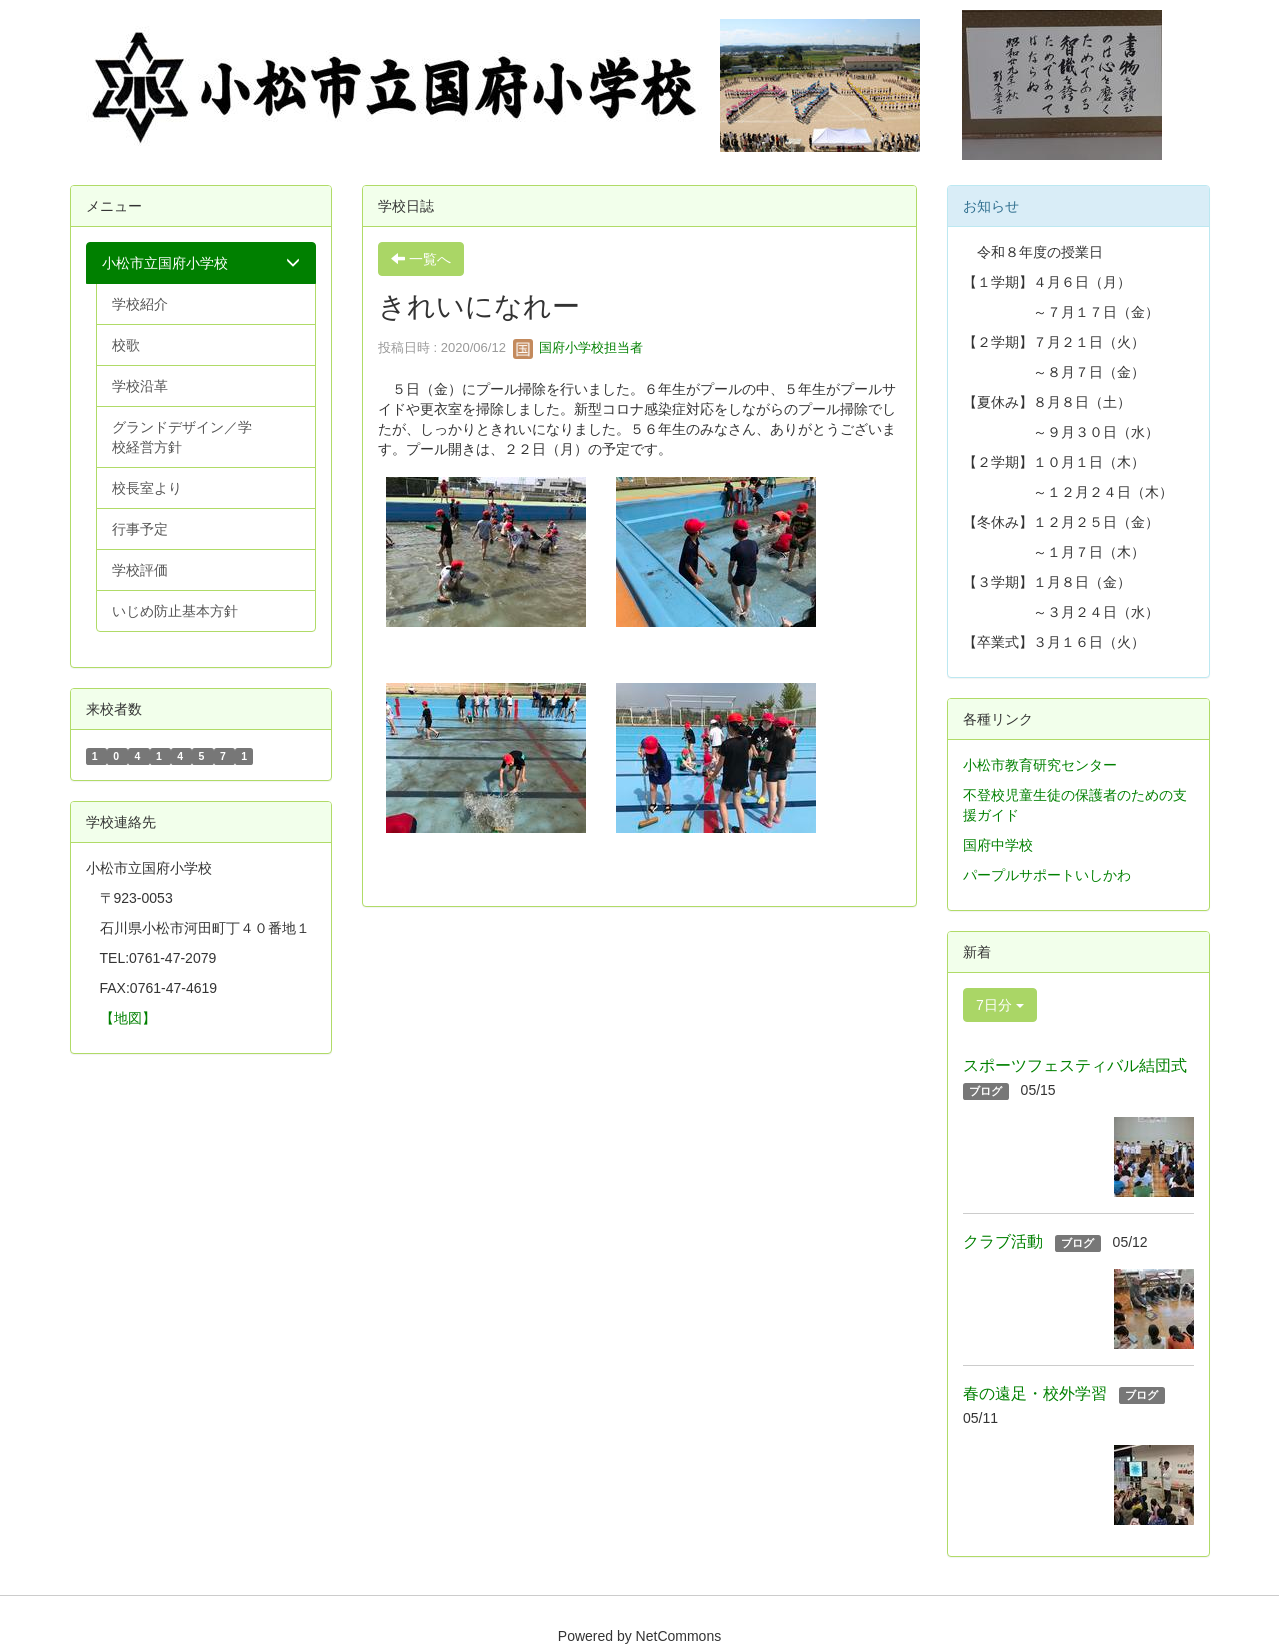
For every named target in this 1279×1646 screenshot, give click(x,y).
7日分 (1000, 1005)
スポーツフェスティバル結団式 (1075, 1065)
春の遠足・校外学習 (1035, 1393)
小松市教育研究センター (1040, 765)
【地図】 (128, 1018)
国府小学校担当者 (578, 347)
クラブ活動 (1003, 1241)
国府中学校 (998, 845)
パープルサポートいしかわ (1047, 875)
